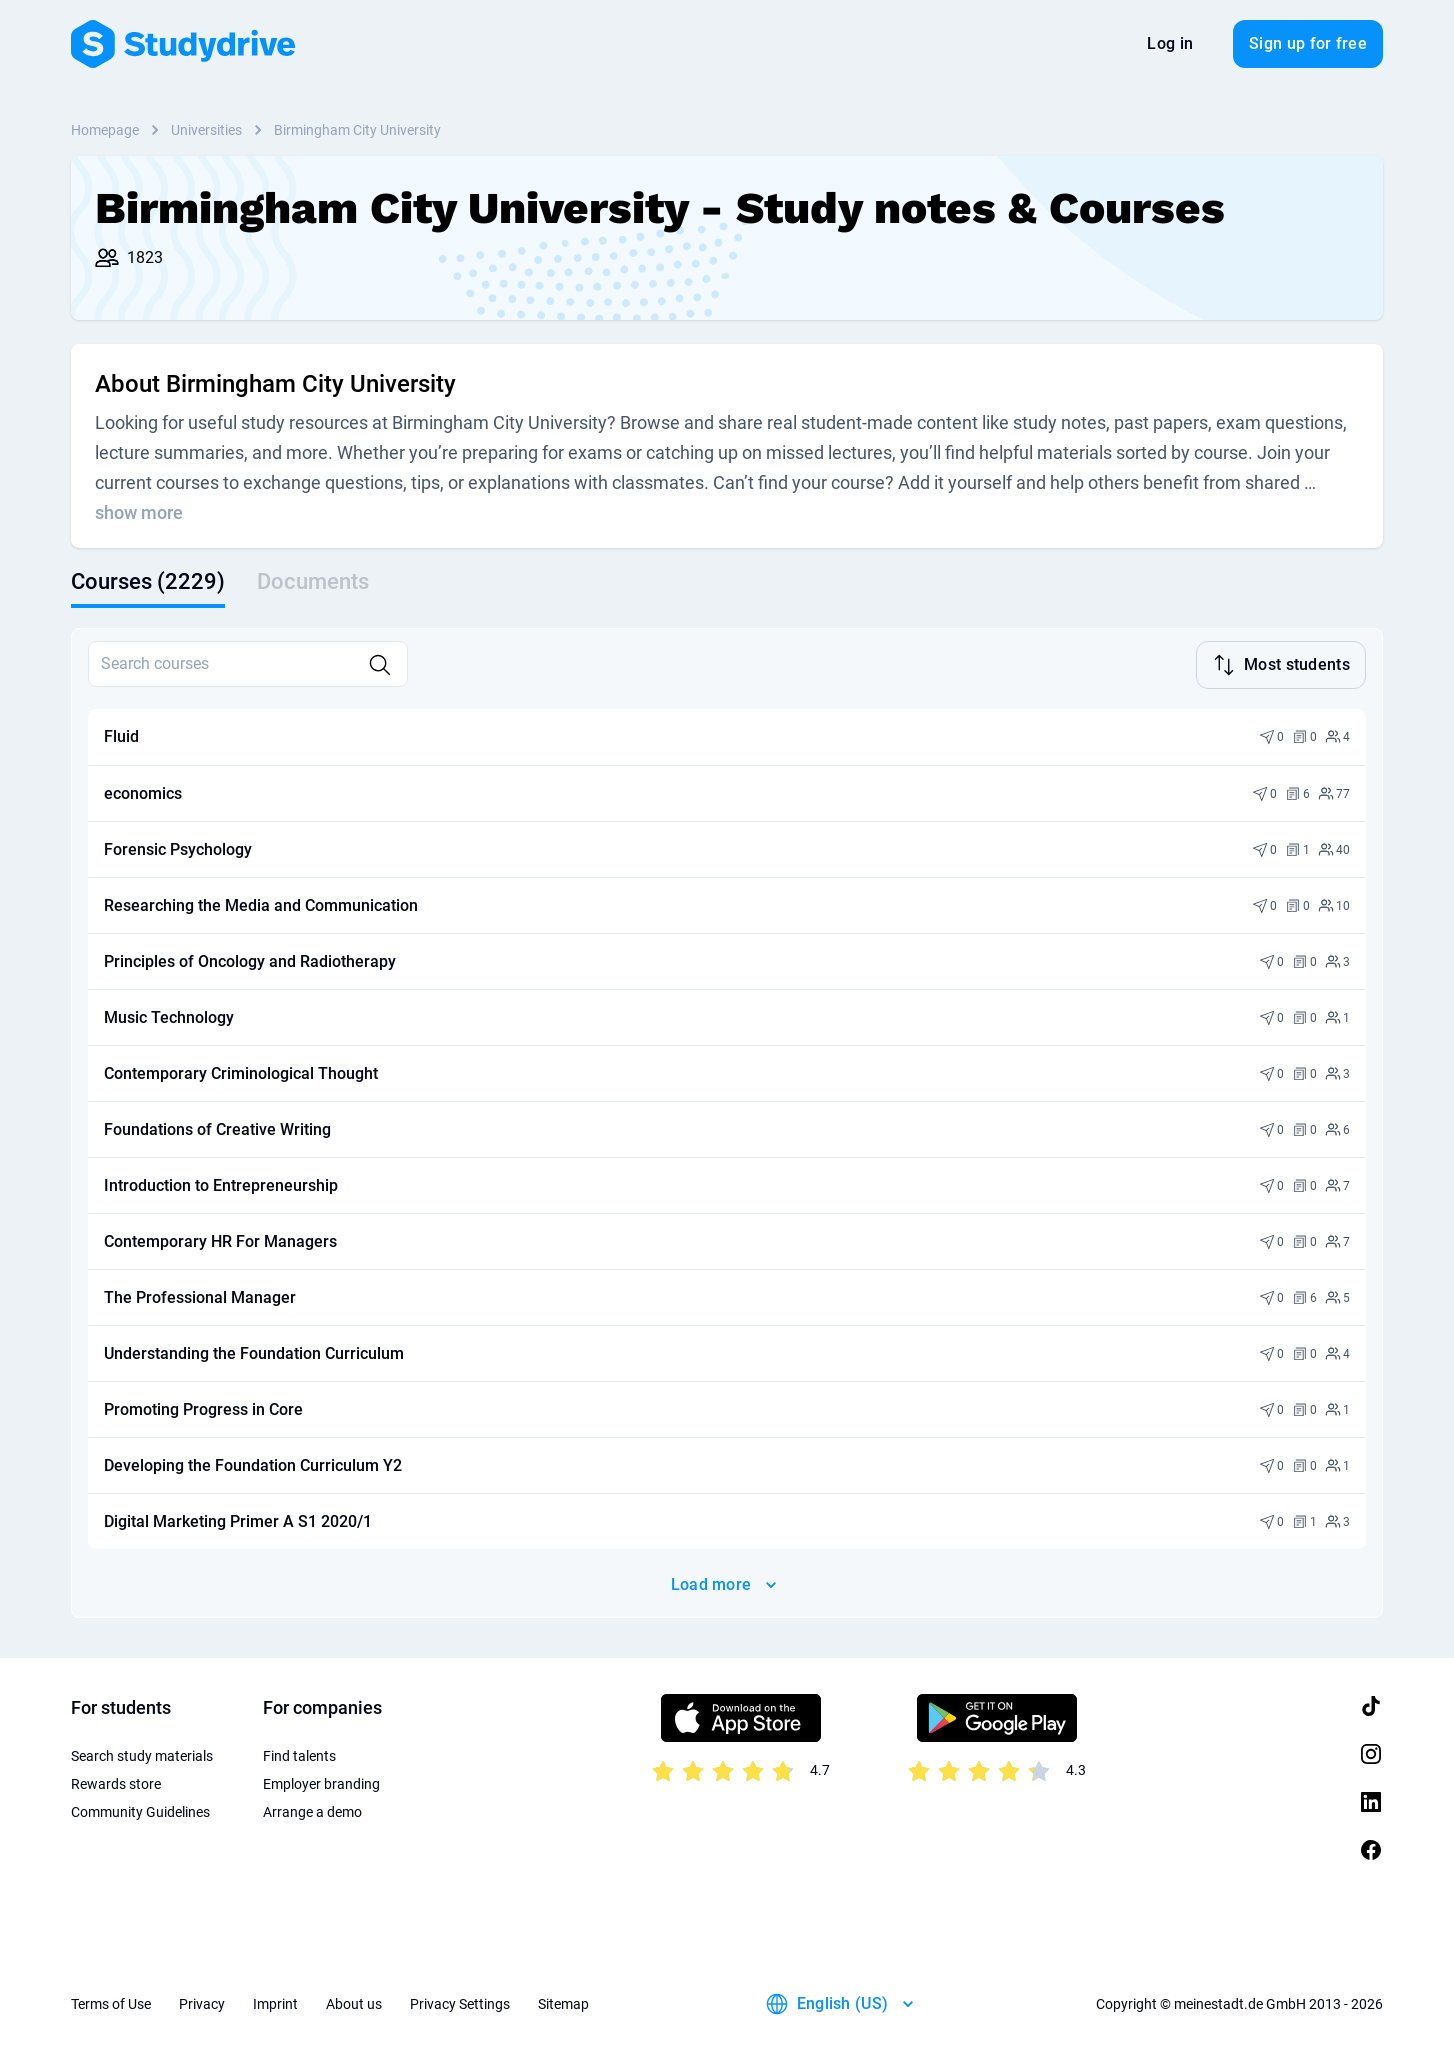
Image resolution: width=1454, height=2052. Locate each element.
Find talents (299, 1754)
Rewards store (116, 1782)
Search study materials (142, 1754)
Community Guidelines (140, 1810)
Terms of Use (111, 2002)
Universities (206, 130)
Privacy (202, 2002)
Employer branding (321, 1782)
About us (354, 2002)
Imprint (275, 2002)
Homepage (105, 130)
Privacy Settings (460, 2002)
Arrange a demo (312, 1810)
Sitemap (563, 2002)
